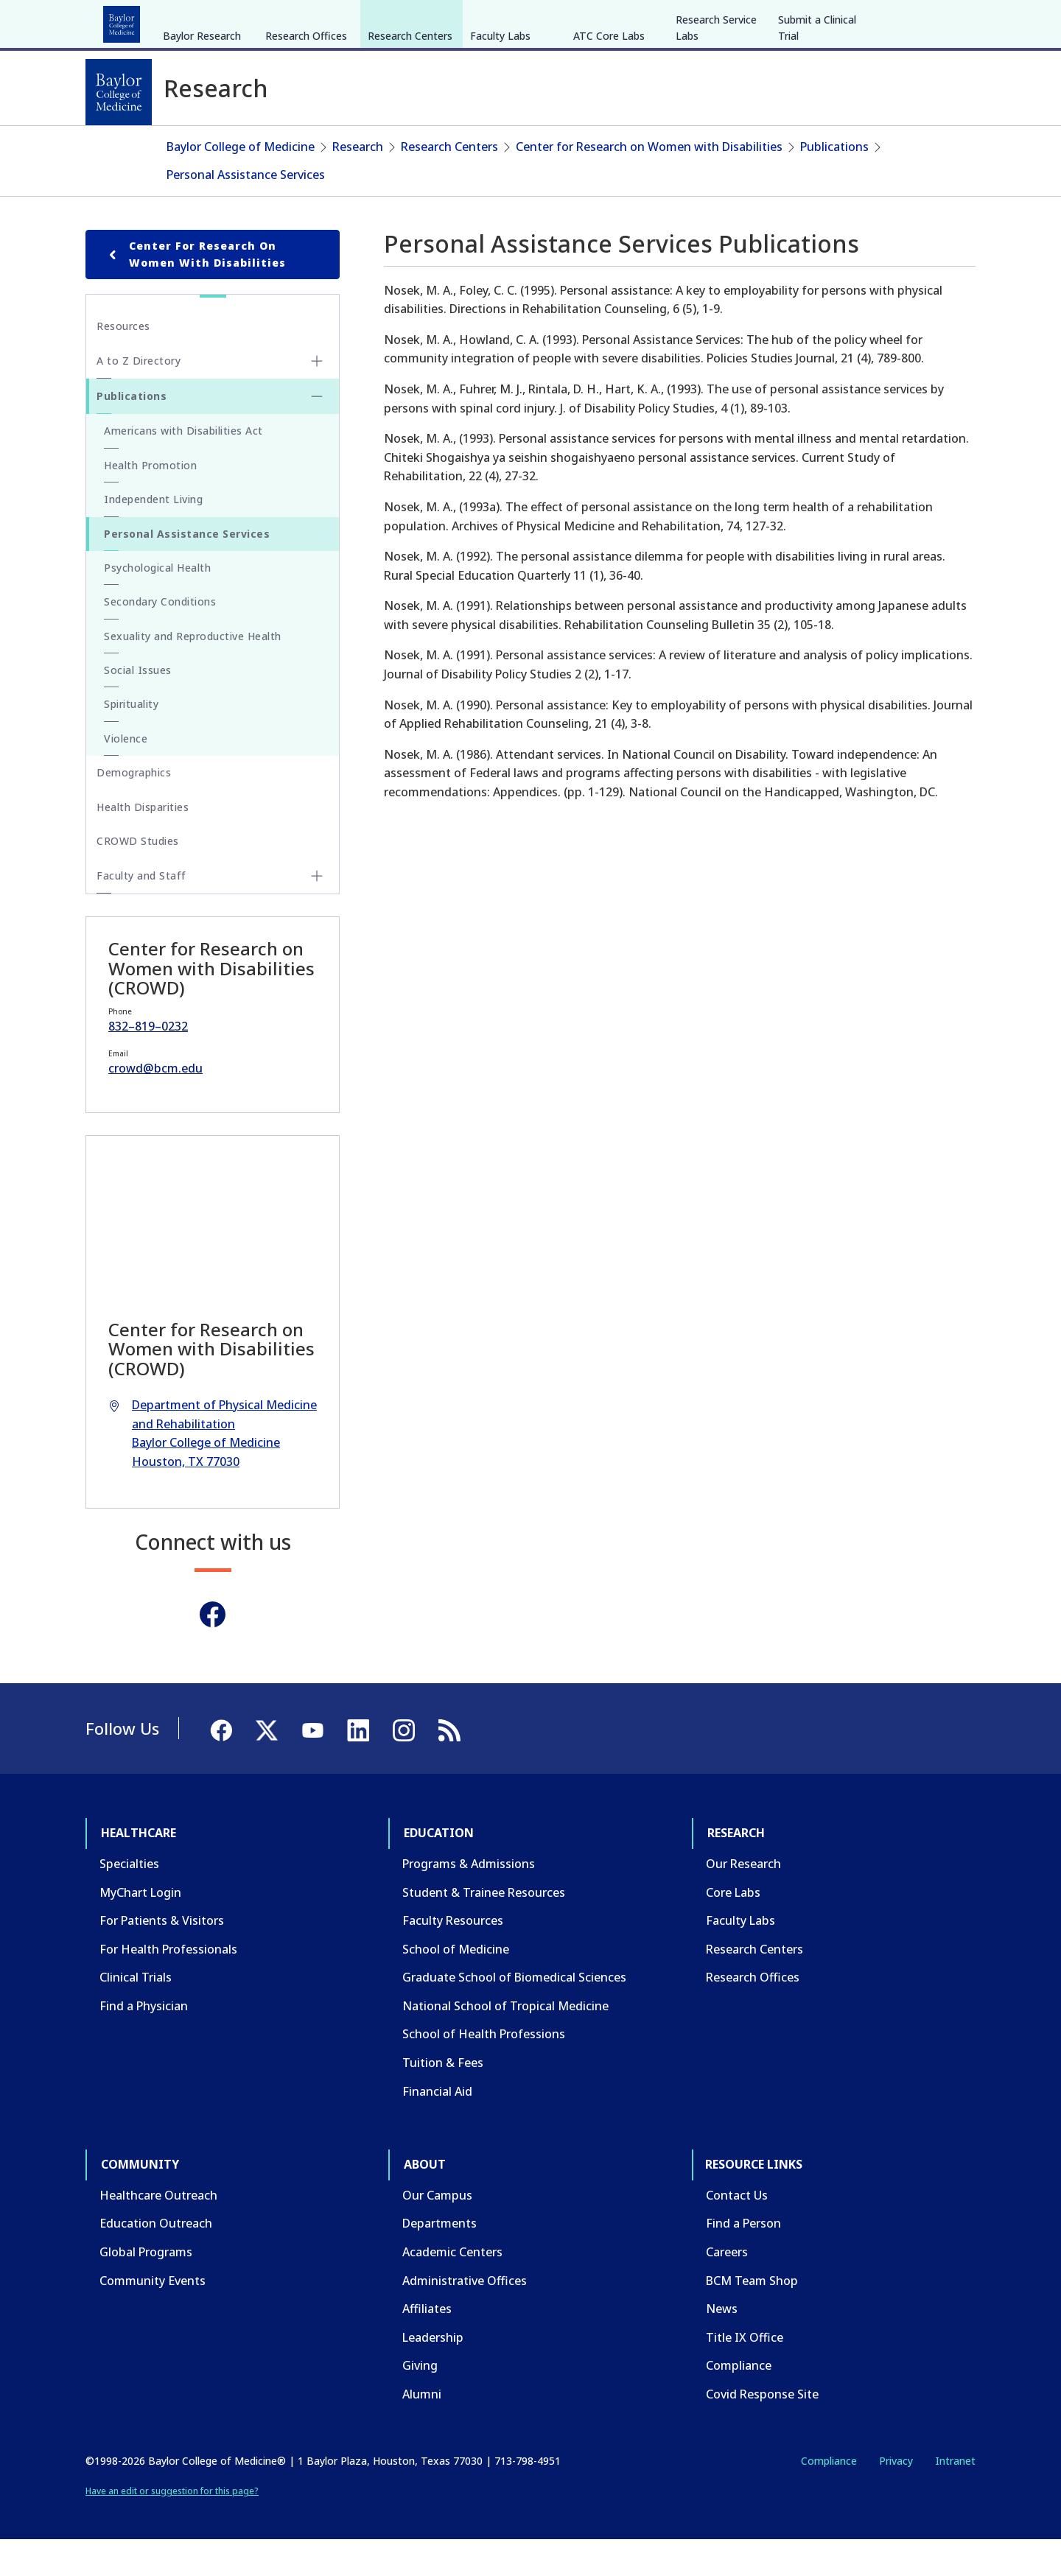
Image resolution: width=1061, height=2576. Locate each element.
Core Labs (733, 1928)
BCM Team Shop (752, 2316)
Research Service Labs (716, 138)
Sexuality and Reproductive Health (192, 671)
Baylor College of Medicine (241, 183)
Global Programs (145, 2288)
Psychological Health (157, 604)
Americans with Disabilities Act (183, 467)
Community (357, 20)
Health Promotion (150, 501)
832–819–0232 (148, 1061)
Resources (123, 362)
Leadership (432, 2373)
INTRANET (824, 20)
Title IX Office (744, 2373)
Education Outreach (155, 2259)
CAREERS (764, 20)
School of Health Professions (483, 2070)
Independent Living (153, 535)
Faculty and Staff (141, 912)
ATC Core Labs (609, 146)
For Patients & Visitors (161, 1956)
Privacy (896, 2496)
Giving (420, 2401)
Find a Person (743, 2259)
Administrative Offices (464, 2316)
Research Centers (410, 146)
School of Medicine (455, 1984)
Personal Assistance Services (246, 210)
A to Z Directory (139, 397)
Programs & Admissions (468, 1900)
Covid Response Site (762, 2430)
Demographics (134, 808)
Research (279, 20)
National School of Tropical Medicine (505, 2042)
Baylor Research (202, 146)
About (427, 20)
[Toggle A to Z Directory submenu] (317, 397)
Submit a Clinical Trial (817, 138)
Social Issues (138, 706)
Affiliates (427, 2345)
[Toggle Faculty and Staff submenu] (317, 912)
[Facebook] (871, 20)
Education (205, 20)
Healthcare (126, 20)
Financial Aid (437, 2127)
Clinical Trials (135, 2013)
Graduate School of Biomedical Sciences (514, 2013)
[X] (897, 20)
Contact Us (737, 2231)
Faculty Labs (500, 146)
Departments (439, 2259)
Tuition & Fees (442, 2099)
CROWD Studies (138, 877)
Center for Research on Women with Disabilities (649, 183)
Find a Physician (143, 2042)
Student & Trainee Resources (483, 1928)
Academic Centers (452, 2288)
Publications (834, 183)
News (722, 2345)
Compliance (738, 2401)
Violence (125, 775)
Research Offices (306, 146)
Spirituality (131, 740)
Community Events (152, 2316)
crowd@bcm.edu (155, 1104)
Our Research (743, 1900)
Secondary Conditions (160, 638)
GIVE (717, 20)
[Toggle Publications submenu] (317, 432)
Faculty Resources (452, 1956)
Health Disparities (143, 842)
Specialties (129, 1900)
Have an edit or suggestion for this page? (172, 2527)
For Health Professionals (168, 1984)
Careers (727, 2288)
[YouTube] (924, 20)
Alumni (421, 2430)
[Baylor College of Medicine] (118, 92)
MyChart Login (140, 1928)
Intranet (955, 2496)
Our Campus (437, 2231)
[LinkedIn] (950, 20)
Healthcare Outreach (158, 2231)
